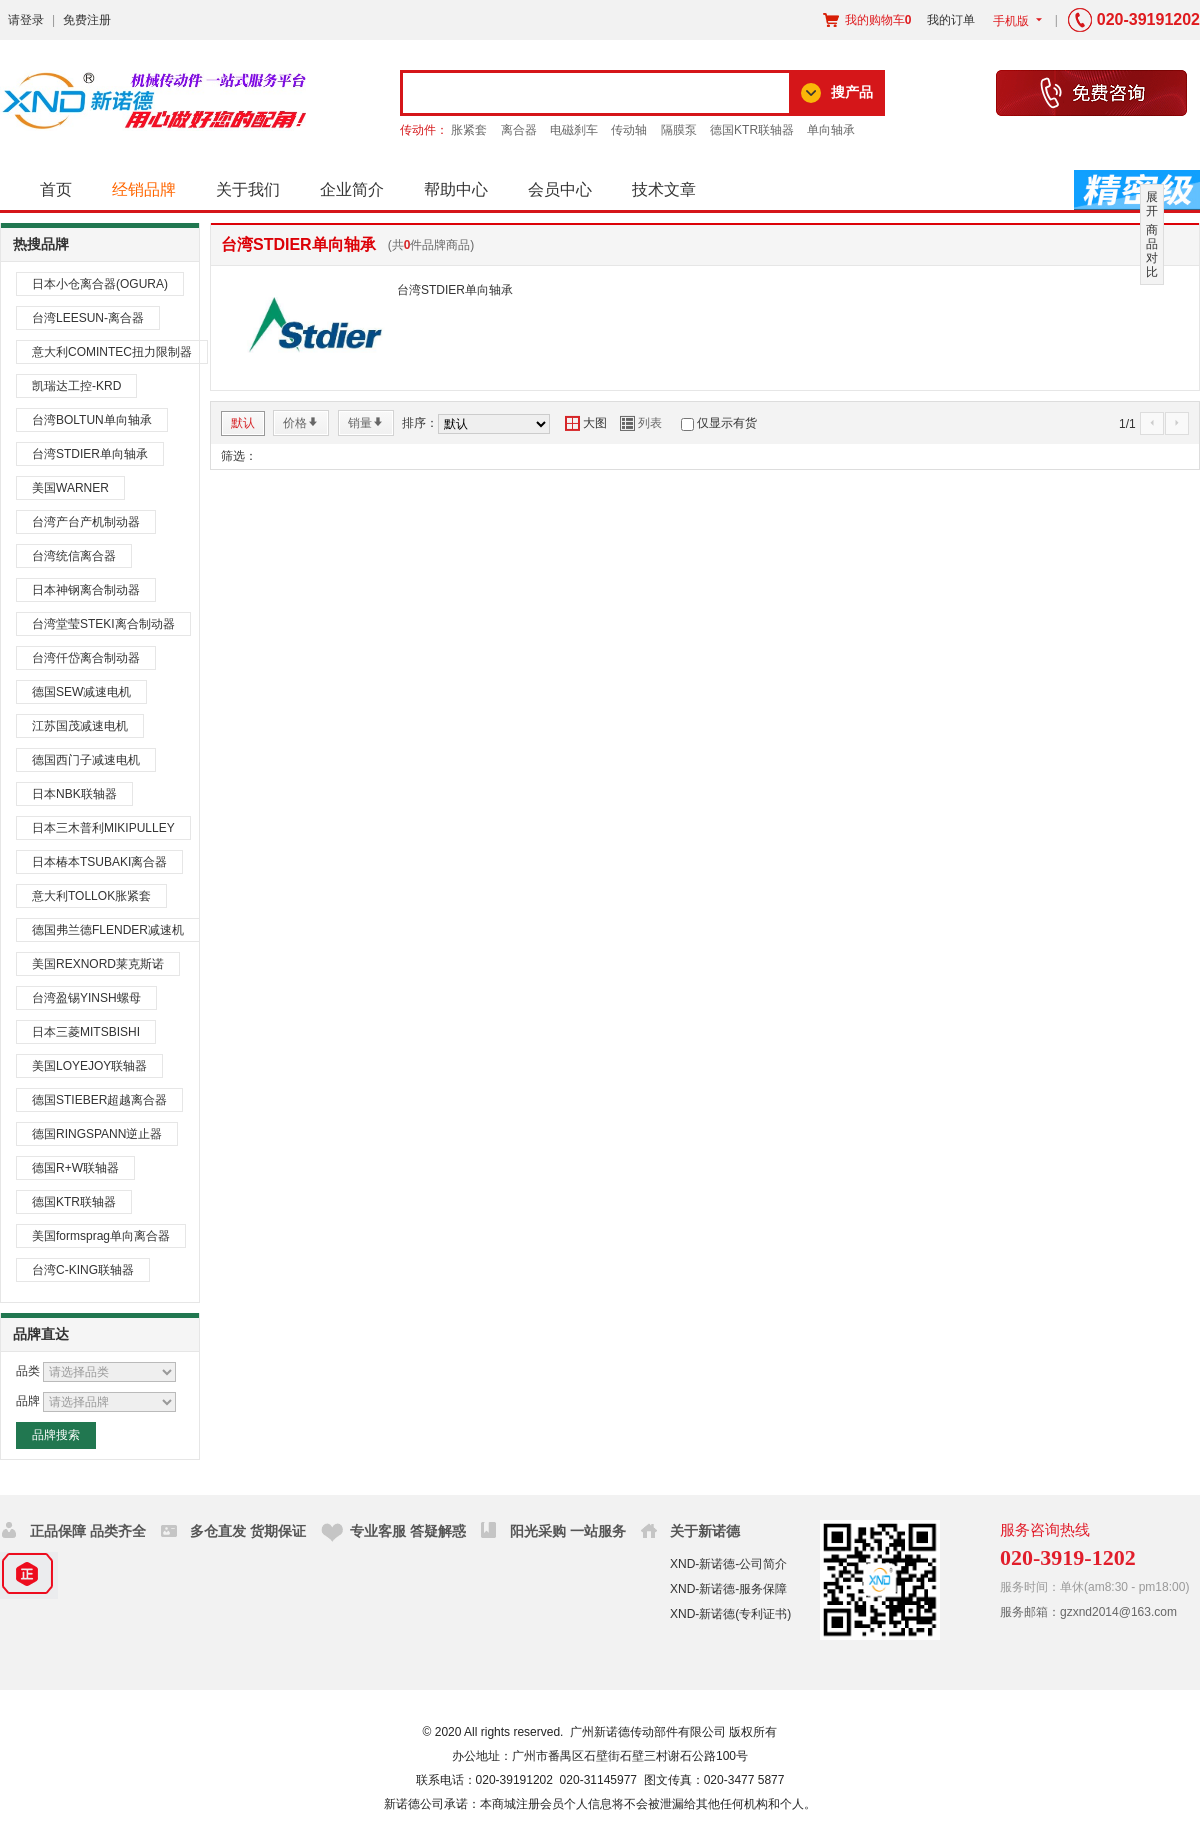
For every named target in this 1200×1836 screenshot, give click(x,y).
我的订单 (951, 20)
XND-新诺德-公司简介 (728, 1564)
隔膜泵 (679, 130)
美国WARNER (70, 488)
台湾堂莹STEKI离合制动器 (103, 624)
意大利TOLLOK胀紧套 (91, 896)
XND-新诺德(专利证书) (730, 1614)
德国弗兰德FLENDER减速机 (108, 930)
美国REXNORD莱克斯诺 (98, 964)
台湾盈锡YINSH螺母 (86, 998)
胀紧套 (469, 130)
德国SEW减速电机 (81, 692)
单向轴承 (831, 130)
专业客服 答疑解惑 (408, 1531)
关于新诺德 (705, 1531)
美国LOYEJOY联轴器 (89, 1066)
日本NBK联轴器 (74, 794)
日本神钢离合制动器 (86, 590)
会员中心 (560, 189)
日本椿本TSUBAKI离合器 (99, 862)
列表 (641, 423)
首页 (56, 189)
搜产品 (852, 92)
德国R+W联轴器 (75, 1168)
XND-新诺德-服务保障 (728, 1589)
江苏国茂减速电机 (80, 726)
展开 (1152, 204)
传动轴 (629, 130)
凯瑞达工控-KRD (76, 386)
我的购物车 (867, 20)
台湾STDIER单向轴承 (90, 454)
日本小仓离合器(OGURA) (100, 284)
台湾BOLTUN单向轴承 (92, 420)
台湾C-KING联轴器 (83, 1270)
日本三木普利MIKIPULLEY (103, 828)
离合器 (519, 130)
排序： (420, 423)
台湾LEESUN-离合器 (88, 318)
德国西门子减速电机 (86, 760)
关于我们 (248, 189)
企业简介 (352, 189)
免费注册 (87, 20)
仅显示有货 (727, 423)
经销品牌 (144, 189)
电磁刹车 (574, 130)
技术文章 (664, 189)
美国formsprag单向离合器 (101, 1236)
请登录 (26, 20)
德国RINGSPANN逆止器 (97, 1134)
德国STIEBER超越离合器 (99, 1100)
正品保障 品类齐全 (88, 1531)
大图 (586, 423)
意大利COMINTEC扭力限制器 (112, 352)
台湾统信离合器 (74, 556)
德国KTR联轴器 (752, 130)
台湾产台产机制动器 (86, 522)
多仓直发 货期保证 (248, 1531)
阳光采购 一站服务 (568, 1531)
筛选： (239, 456)
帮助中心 (456, 189)
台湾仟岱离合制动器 (86, 658)
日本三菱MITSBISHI (86, 1032)
